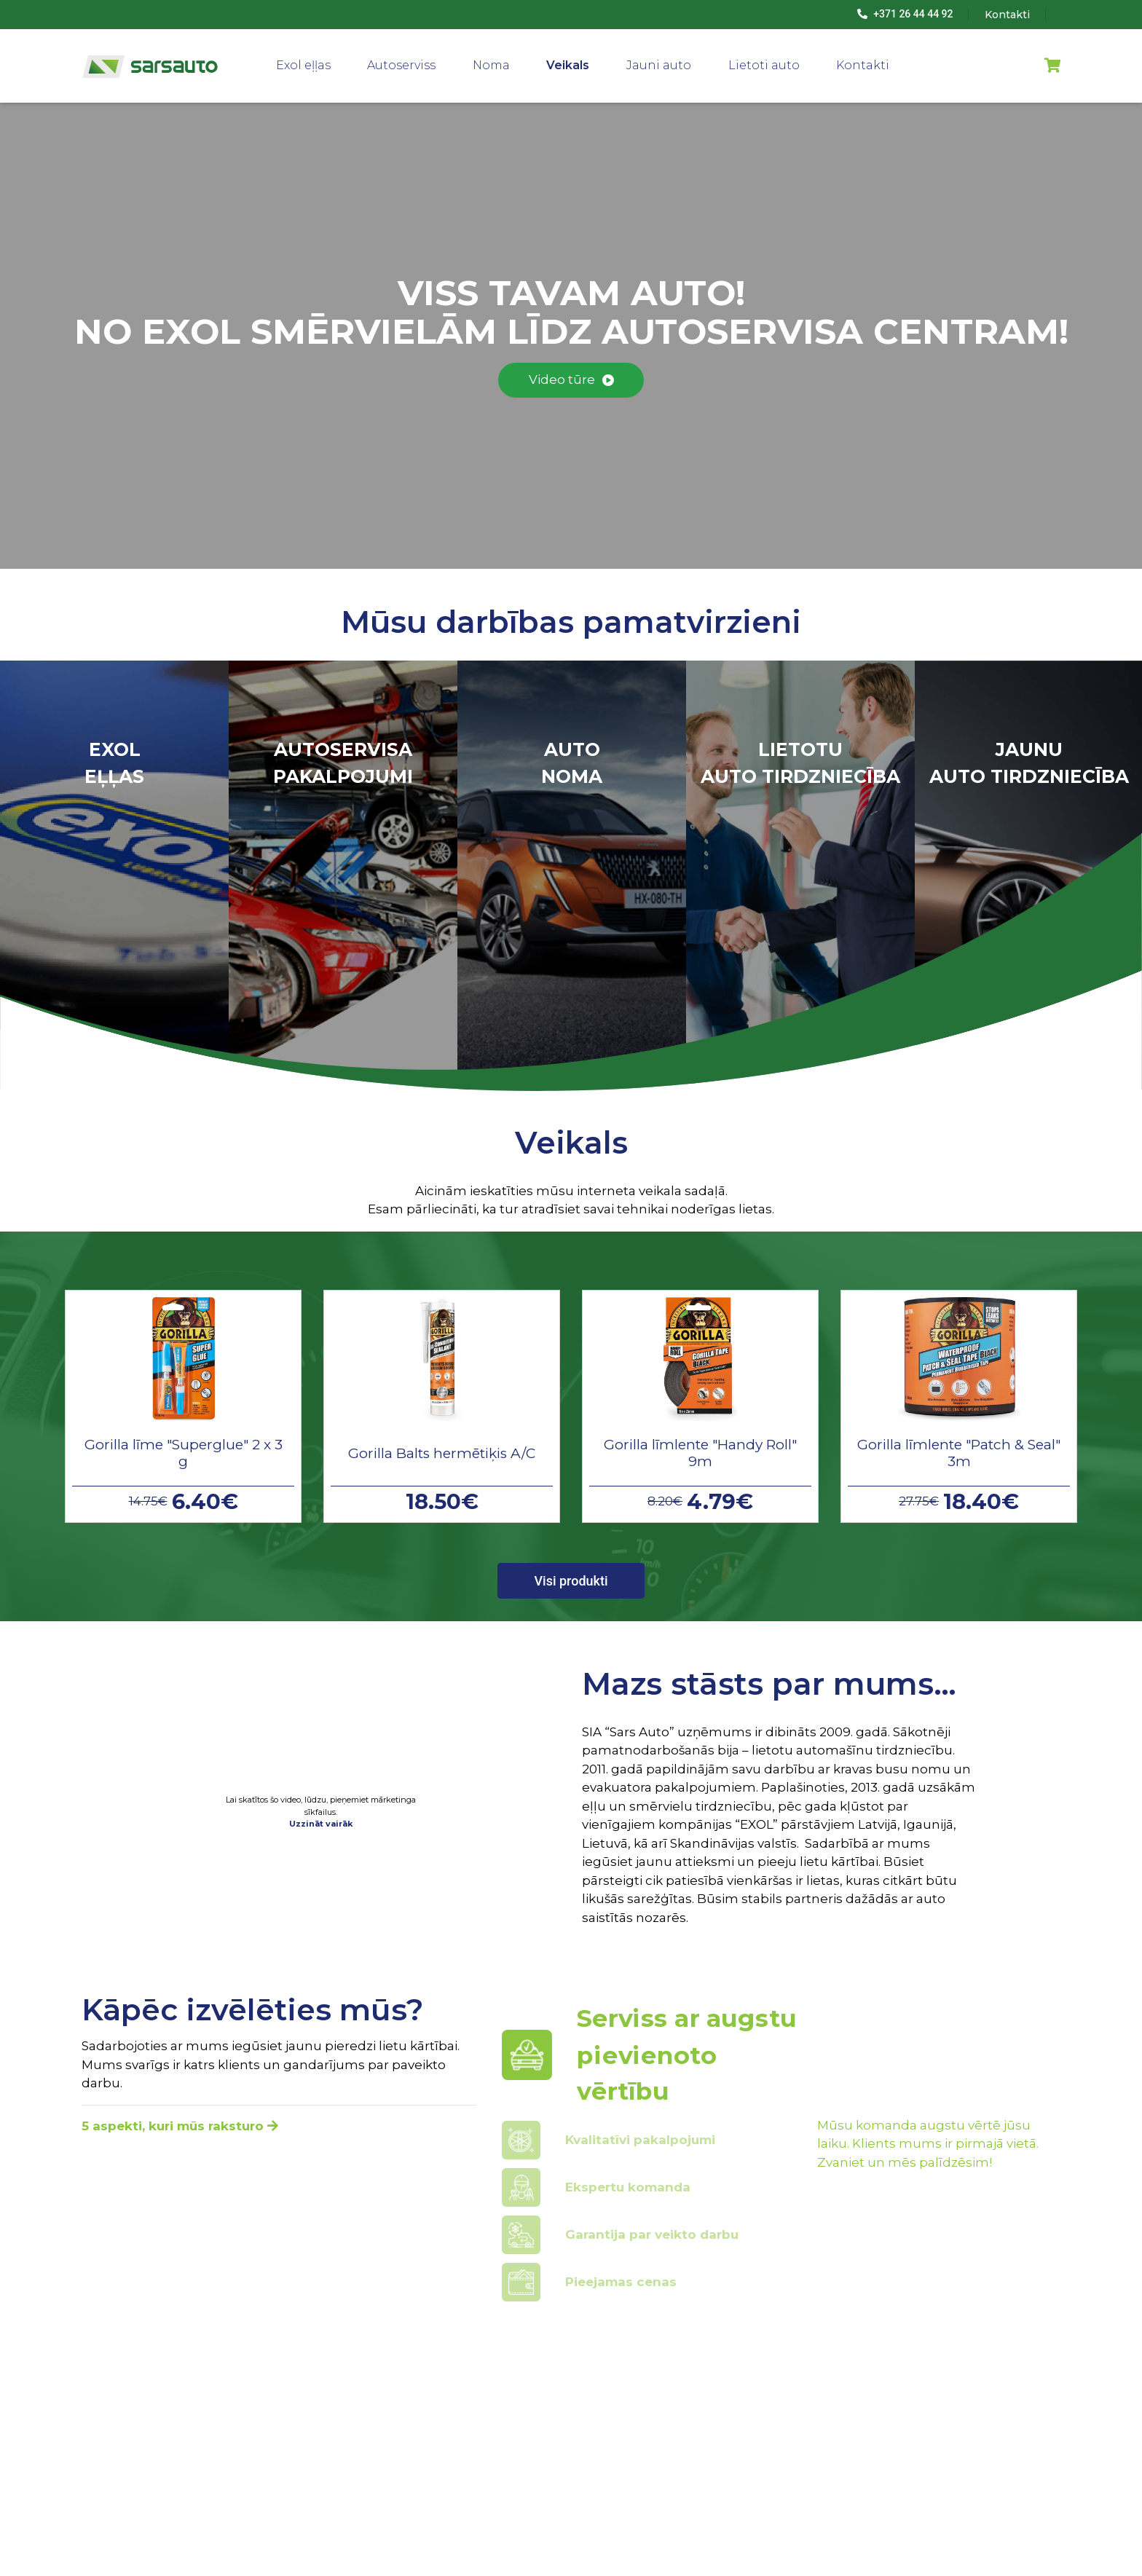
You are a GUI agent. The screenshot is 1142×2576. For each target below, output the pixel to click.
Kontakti (862, 65)
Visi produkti (570, 1580)
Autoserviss (401, 65)
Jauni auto (658, 65)
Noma (491, 65)
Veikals (567, 65)
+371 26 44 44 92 (905, 14)
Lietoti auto (764, 65)
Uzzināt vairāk (321, 1824)
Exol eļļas (303, 65)
